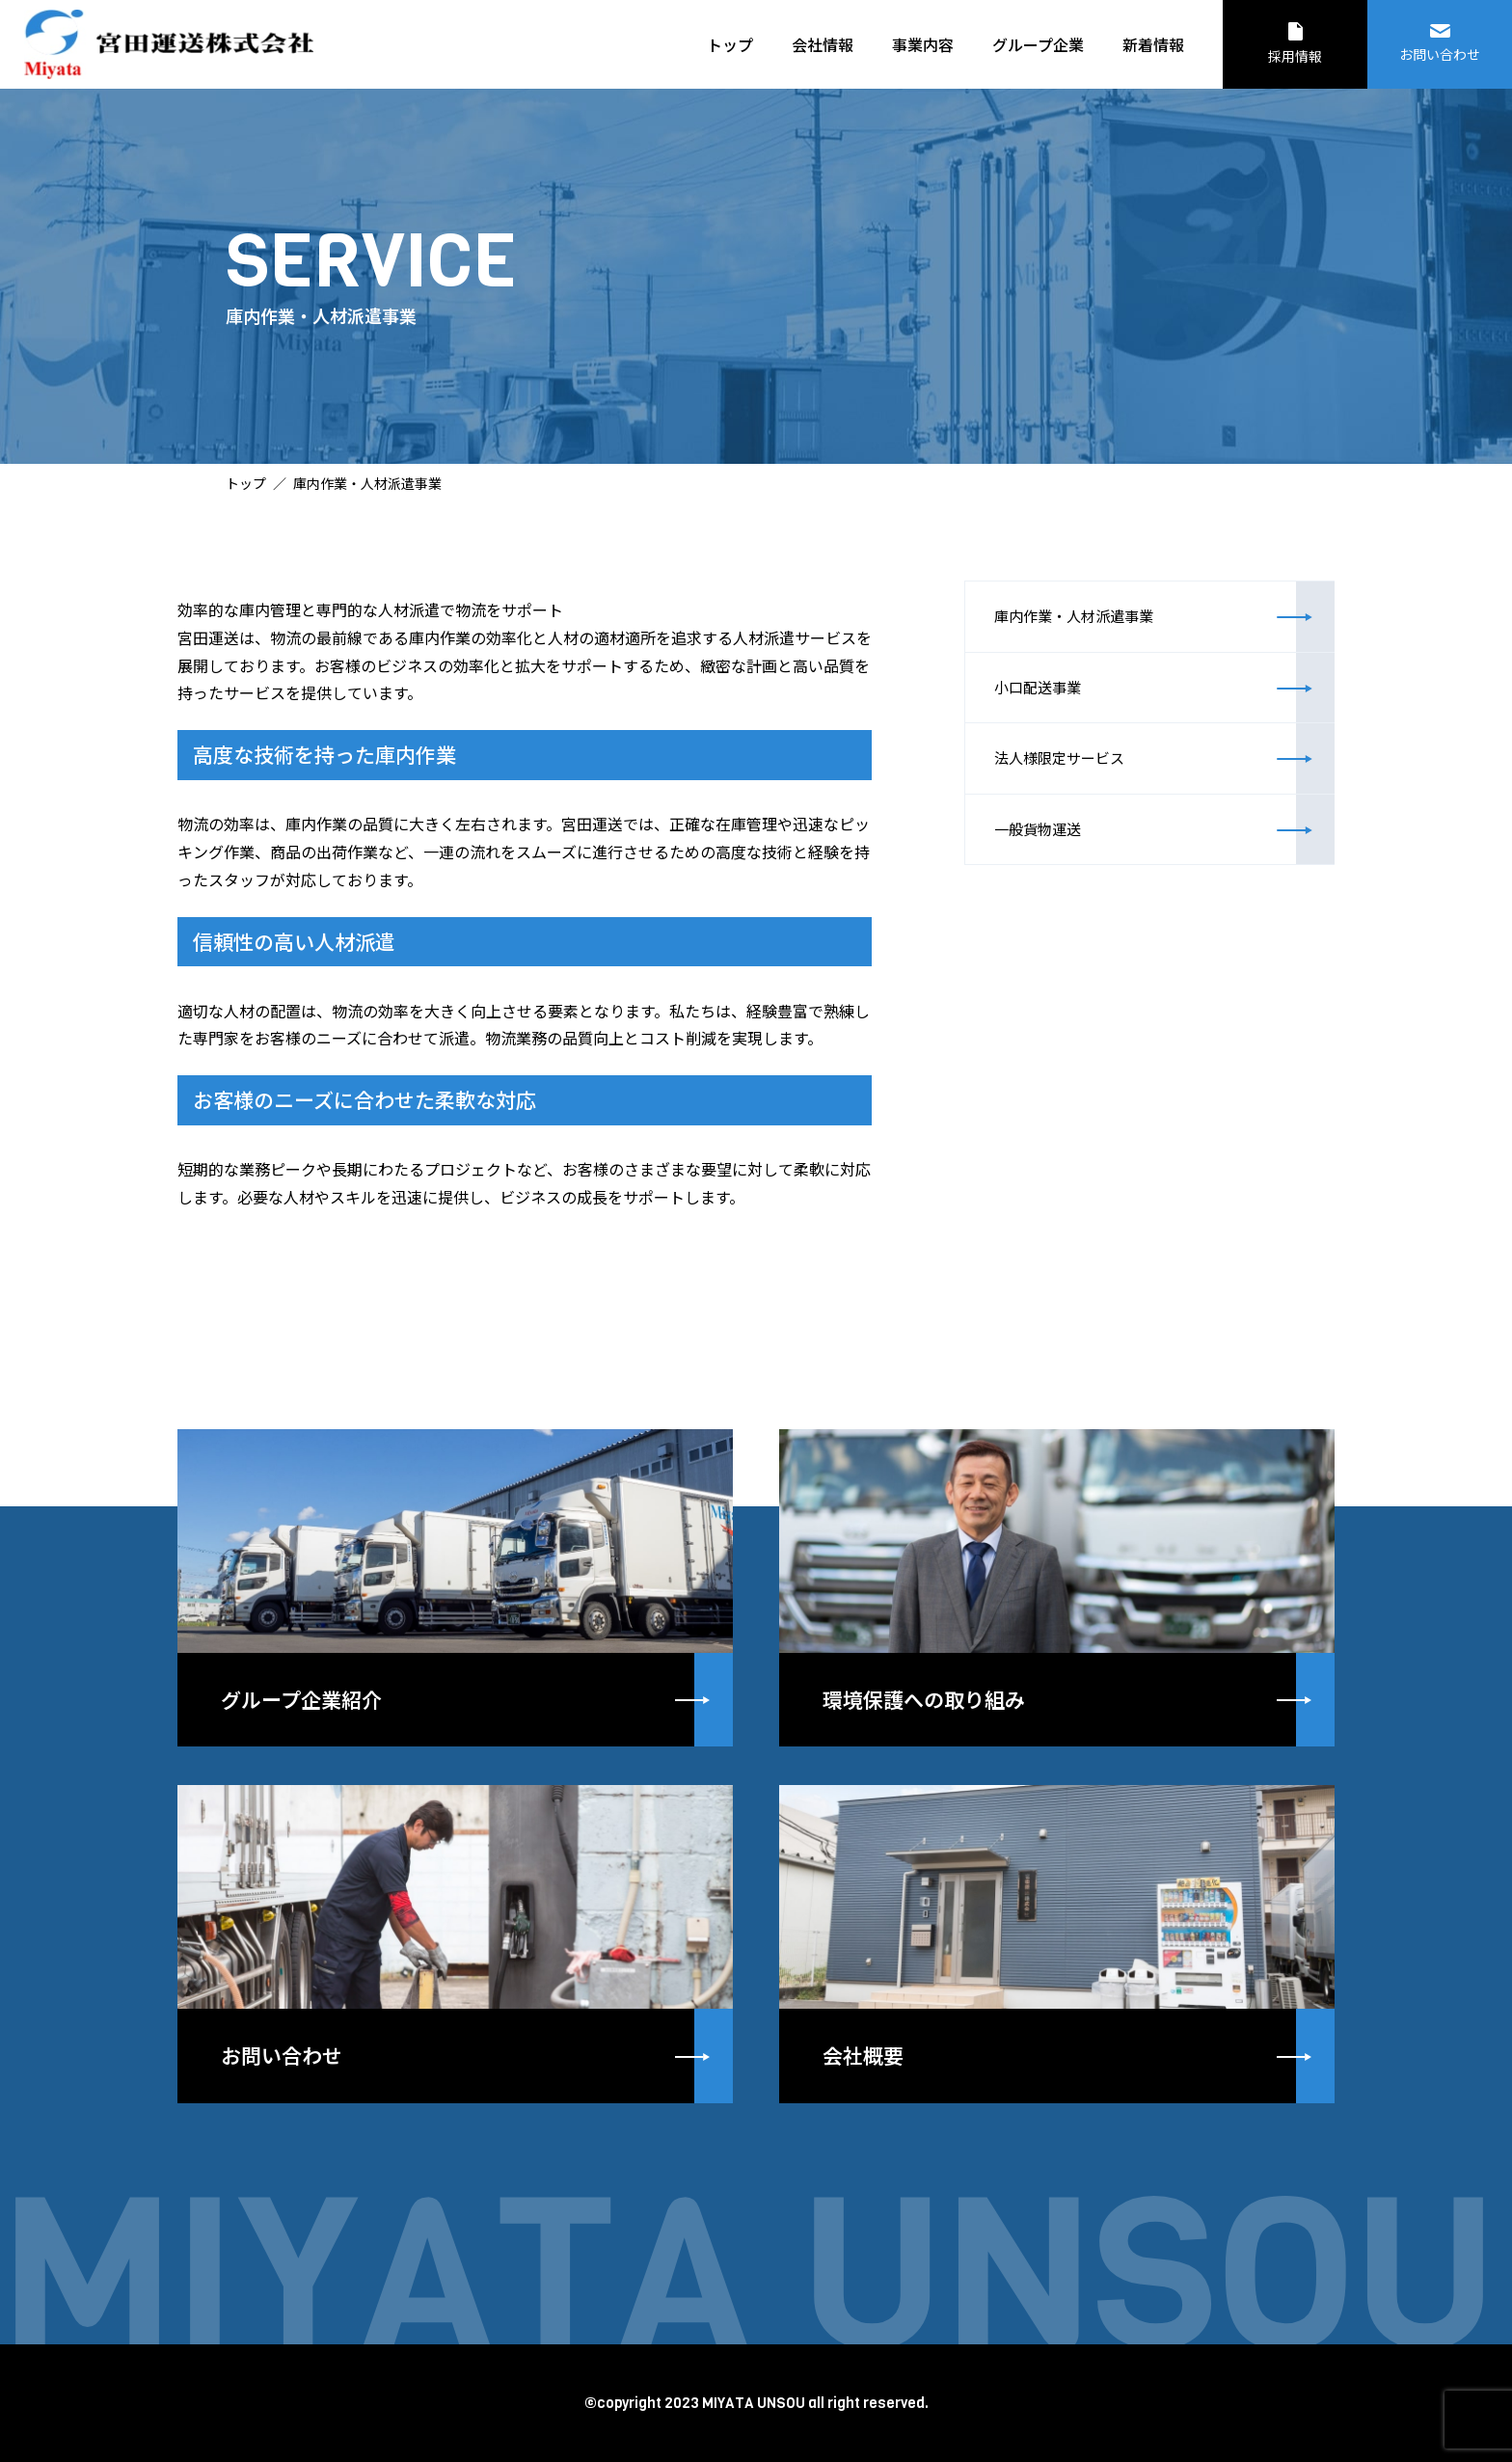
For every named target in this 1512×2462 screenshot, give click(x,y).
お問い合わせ (1439, 44)
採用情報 (1295, 44)
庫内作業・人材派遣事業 (1104, 625)
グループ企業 (1038, 44)
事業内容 (923, 44)
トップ (730, 44)
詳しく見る (455, 1586)
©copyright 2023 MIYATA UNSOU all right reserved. (756, 2402)
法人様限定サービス (1087, 807)
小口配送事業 (1061, 716)
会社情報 (822, 44)
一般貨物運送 (1061, 897)
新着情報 (1153, 44)
